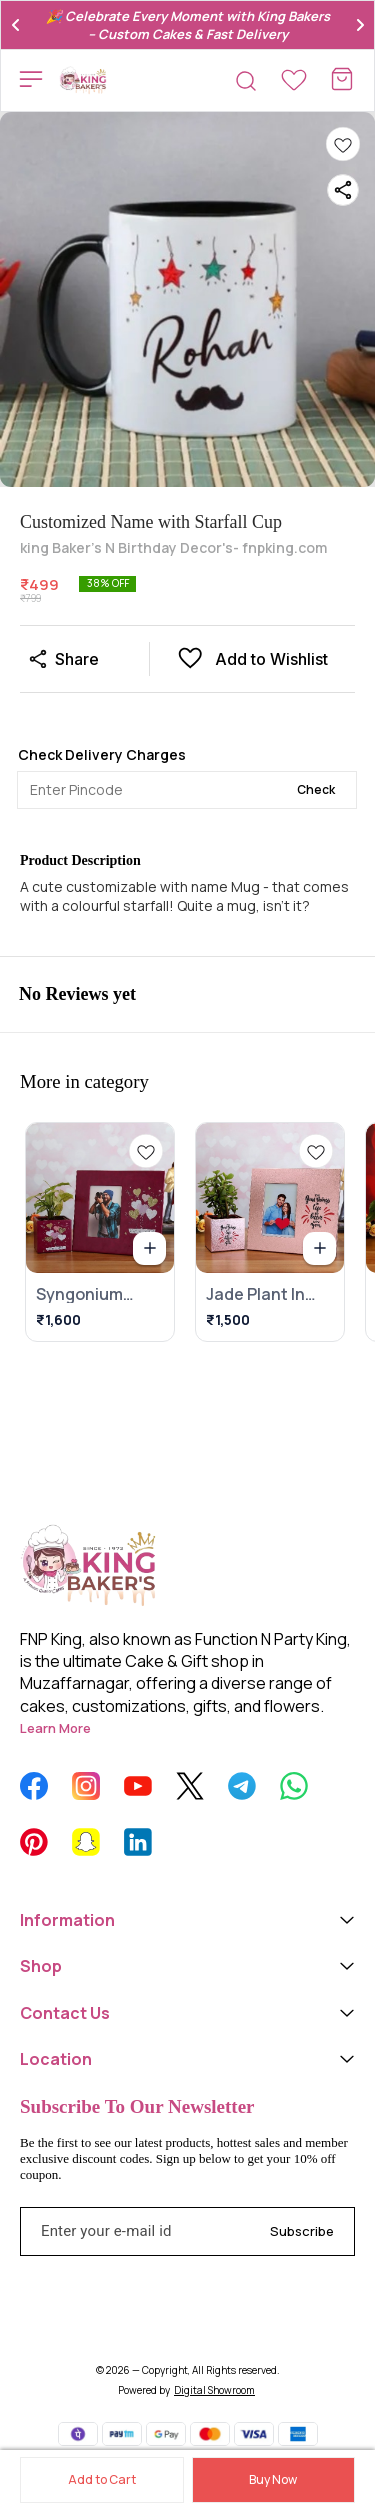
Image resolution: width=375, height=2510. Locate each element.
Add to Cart (102, 2479)
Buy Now (273, 2479)
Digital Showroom (214, 2390)
